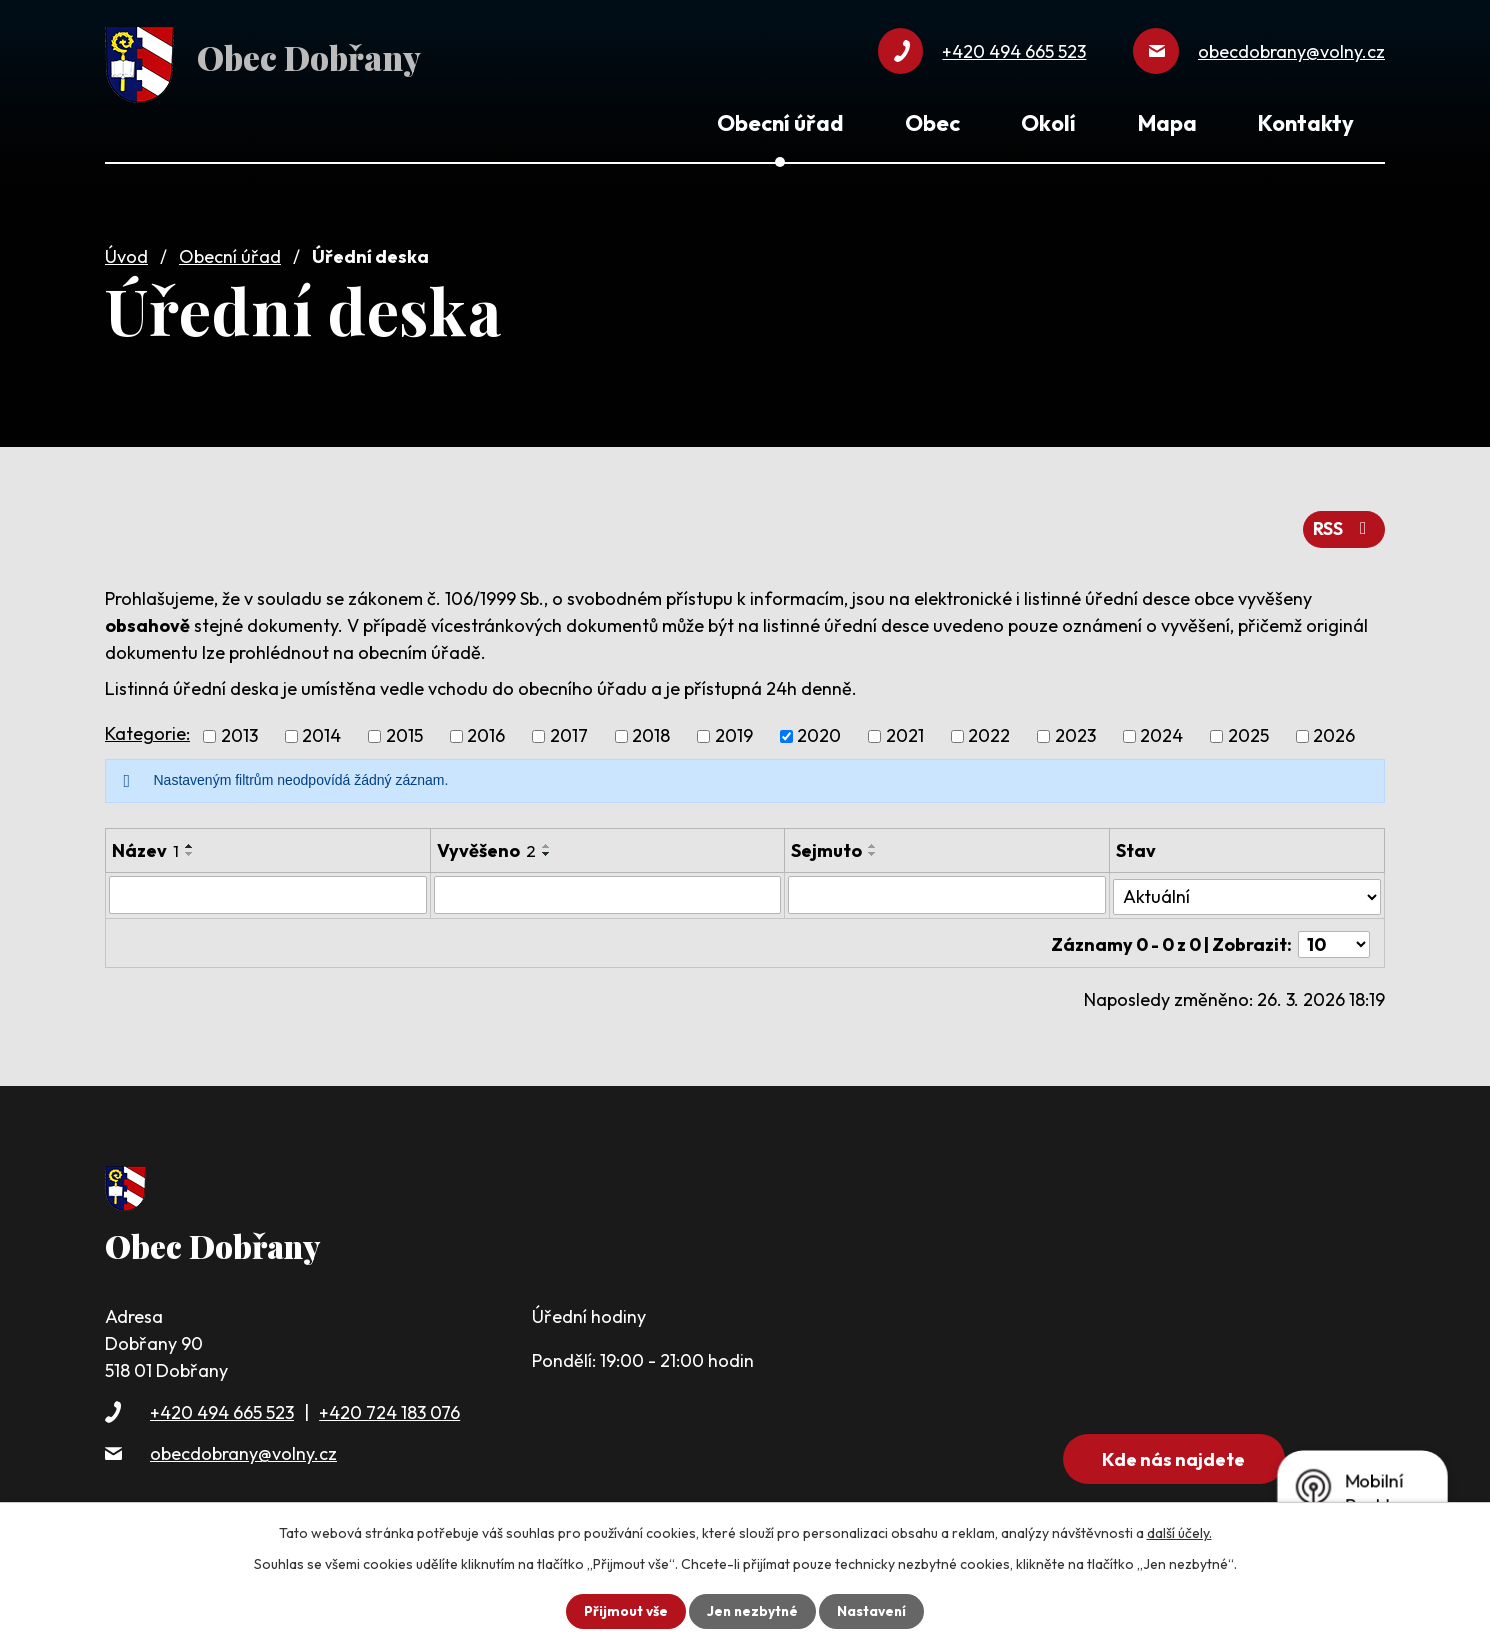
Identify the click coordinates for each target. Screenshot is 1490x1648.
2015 (404, 731)
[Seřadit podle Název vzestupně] (190, 841)
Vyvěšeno (485, 845)
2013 (239, 731)
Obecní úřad (230, 252)
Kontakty (1306, 123)
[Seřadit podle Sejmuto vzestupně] (874, 841)
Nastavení (873, 1611)
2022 (989, 731)
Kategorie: (147, 728)
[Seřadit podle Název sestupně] (190, 849)
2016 (486, 731)
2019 (734, 731)
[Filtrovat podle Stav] (1247, 889)
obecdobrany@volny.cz (243, 1443)
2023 (1075, 731)
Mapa (1167, 123)
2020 (819, 731)
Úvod (126, 252)
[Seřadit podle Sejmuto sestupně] (874, 849)
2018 (651, 731)
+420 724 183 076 (389, 1402)
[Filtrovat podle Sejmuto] (947, 890)
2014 (321, 731)
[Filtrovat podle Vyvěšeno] (607, 890)
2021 (905, 731)
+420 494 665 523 (222, 1402)
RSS (1343, 524)
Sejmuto (827, 845)
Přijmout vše (623, 1611)
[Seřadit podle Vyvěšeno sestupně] (546, 849)
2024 (1161, 731)
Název (145, 845)
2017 (569, 731)
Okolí (1048, 123)
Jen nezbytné (752, 1611)
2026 (1334, 731)
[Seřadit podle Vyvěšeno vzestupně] (546, 841)
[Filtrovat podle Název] (267, 890)
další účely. (1179, 1533)
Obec (932, 123)
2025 (1248, 731)
